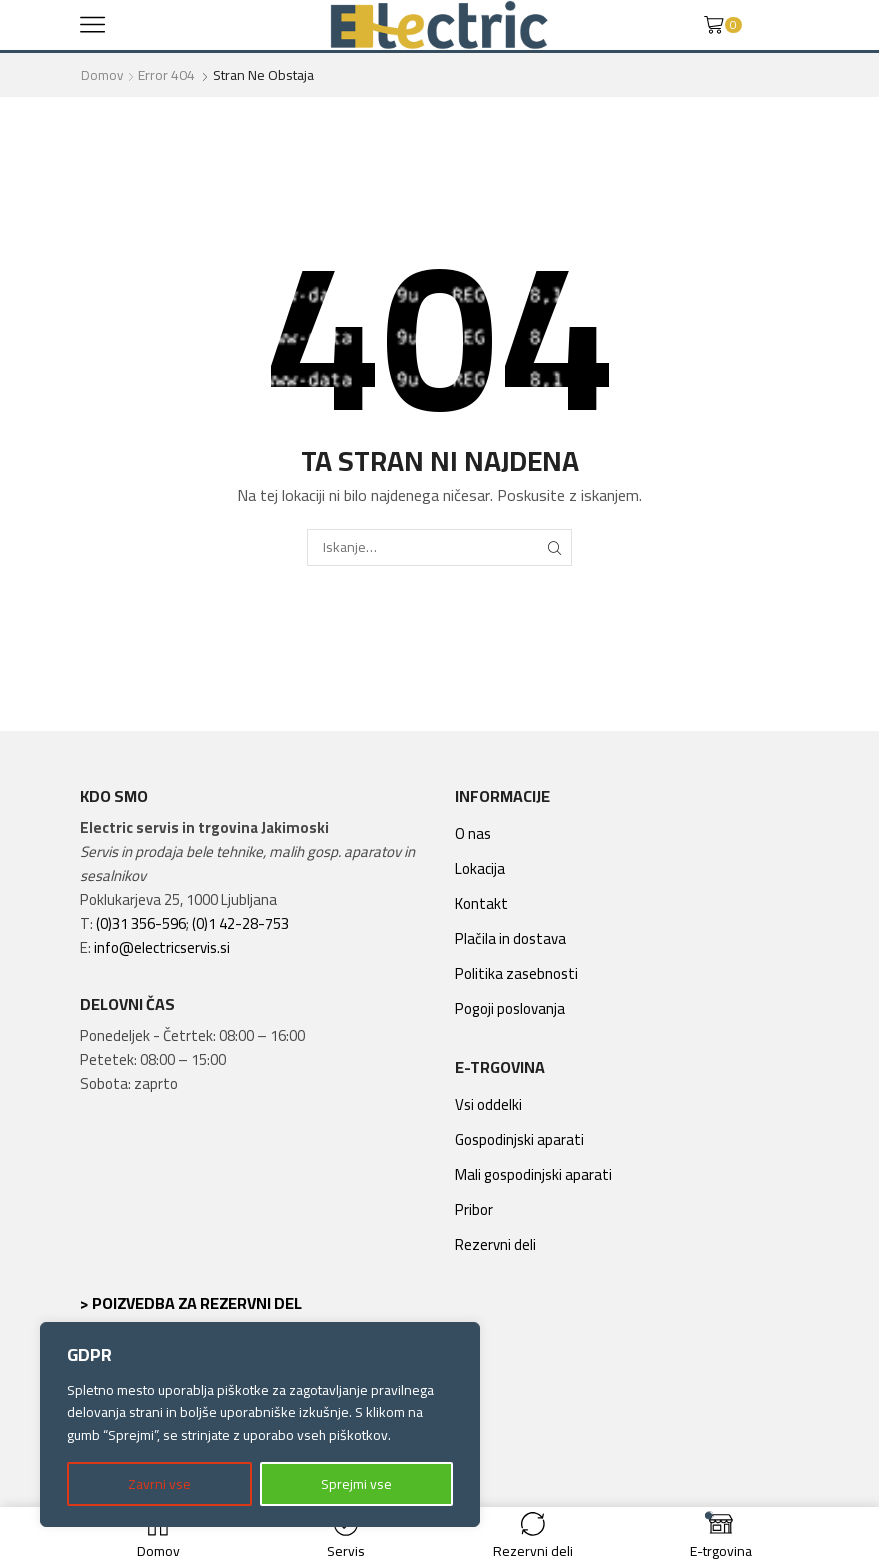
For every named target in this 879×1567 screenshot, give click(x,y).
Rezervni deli (495, 1244)
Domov (102, 75)
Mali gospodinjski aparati (533, 1174)
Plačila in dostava (510, 938)
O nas (473, 833)
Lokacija (480, 868)
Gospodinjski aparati (519, 1139)
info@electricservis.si (162, 947)
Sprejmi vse (356, 1484)
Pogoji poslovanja (510, 1008)
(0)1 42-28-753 (240, 923)
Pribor (474, 1209)
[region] (260, 1424)
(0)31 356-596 (141, 923)
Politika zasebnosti (516, 973)
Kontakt (481, 903)
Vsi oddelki (488, 1104)
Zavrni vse (159, 1484)
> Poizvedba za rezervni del (191, 1303)
